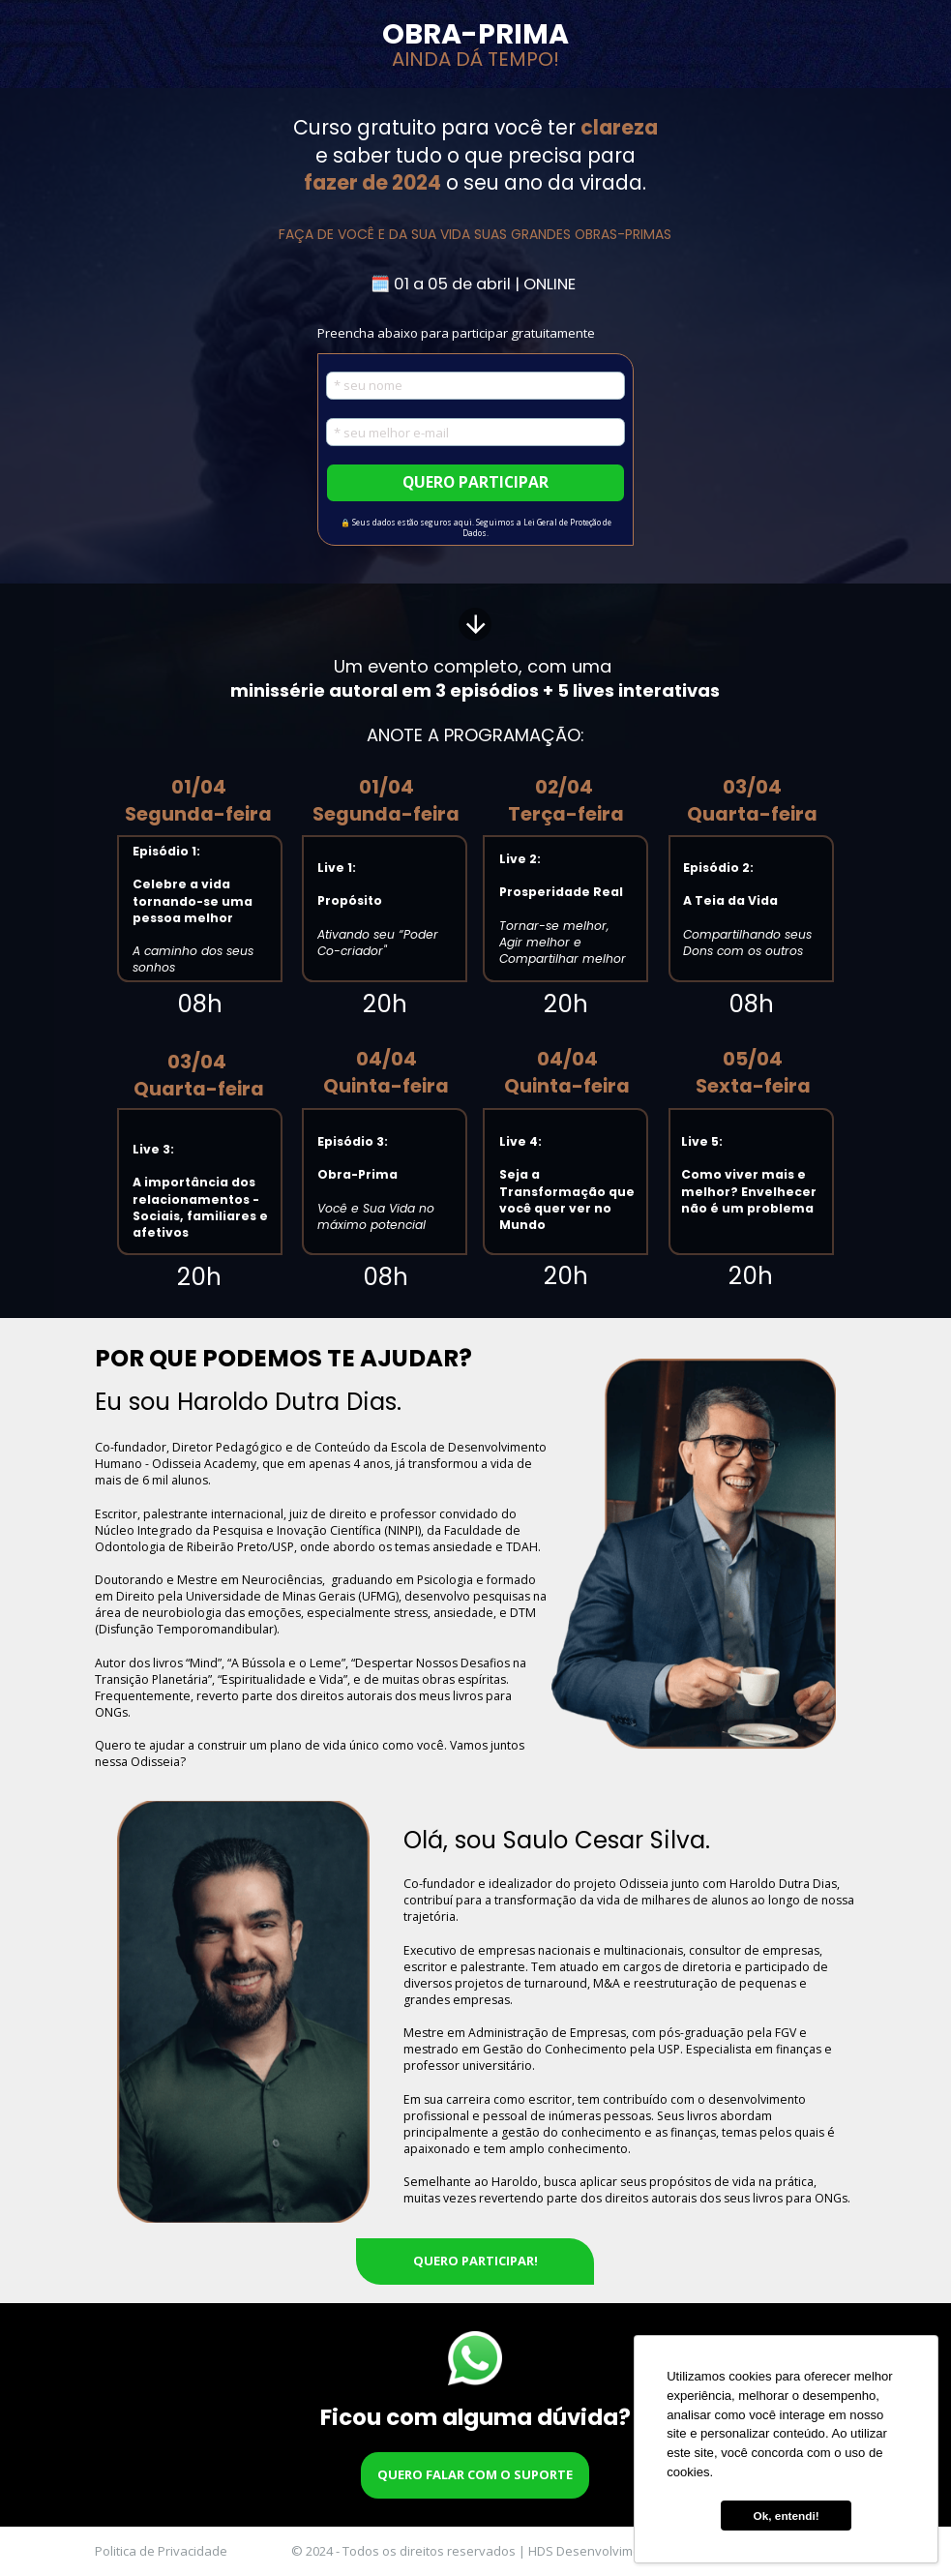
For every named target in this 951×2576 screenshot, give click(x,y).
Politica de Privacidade (161, 2551)
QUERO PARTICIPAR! (475, 2260)
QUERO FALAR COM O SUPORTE (475, 2475)
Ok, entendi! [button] (786, 2515)
